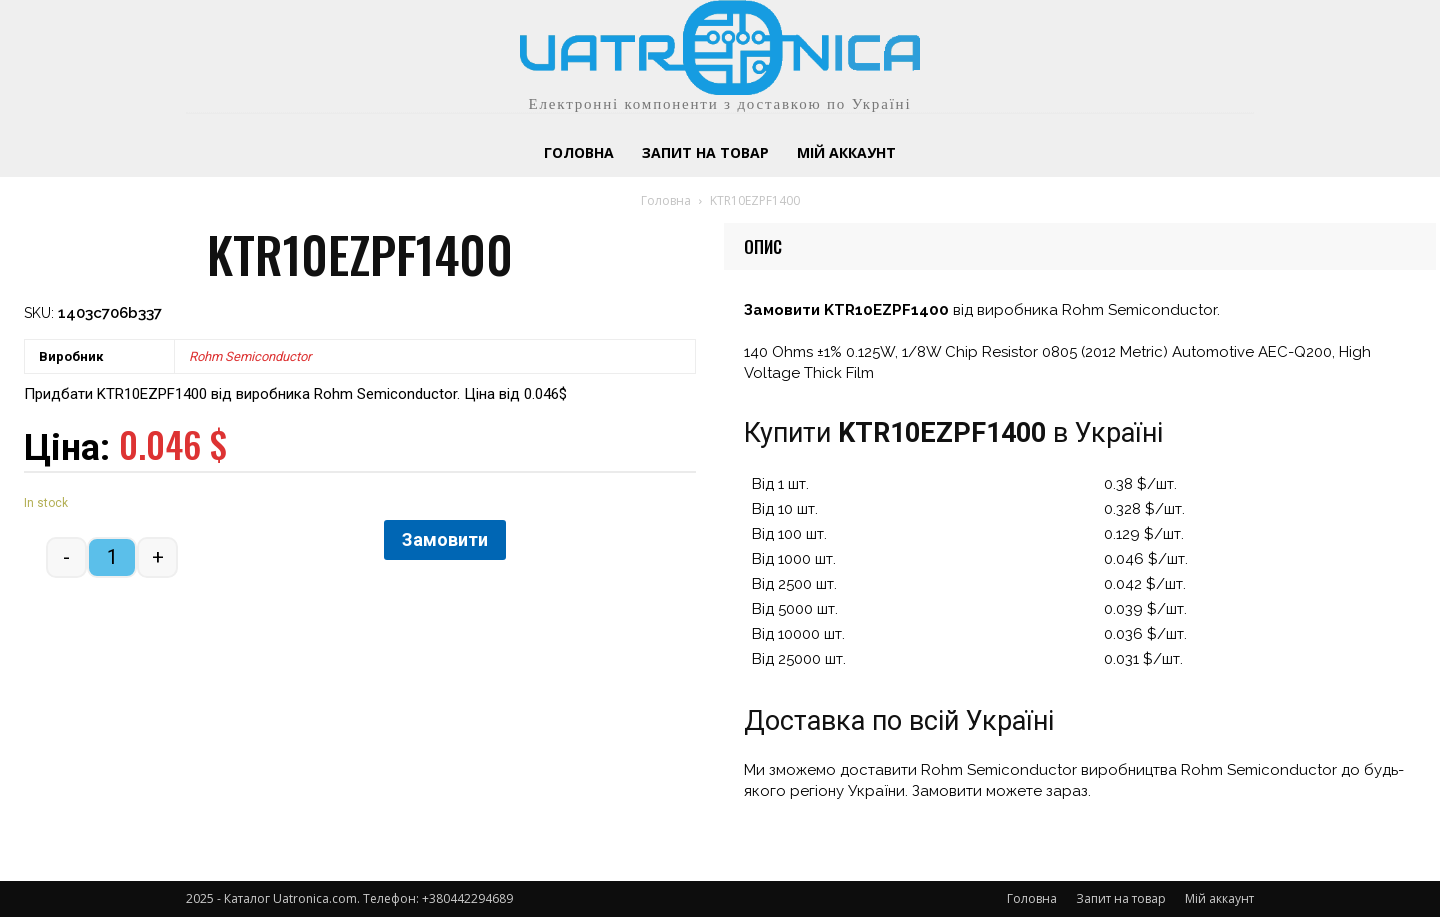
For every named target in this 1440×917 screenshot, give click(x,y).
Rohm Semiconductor (250, 356)
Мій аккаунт (1219, 898)
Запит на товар (1121, 898)
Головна (666, 200)
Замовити (445, 539)
